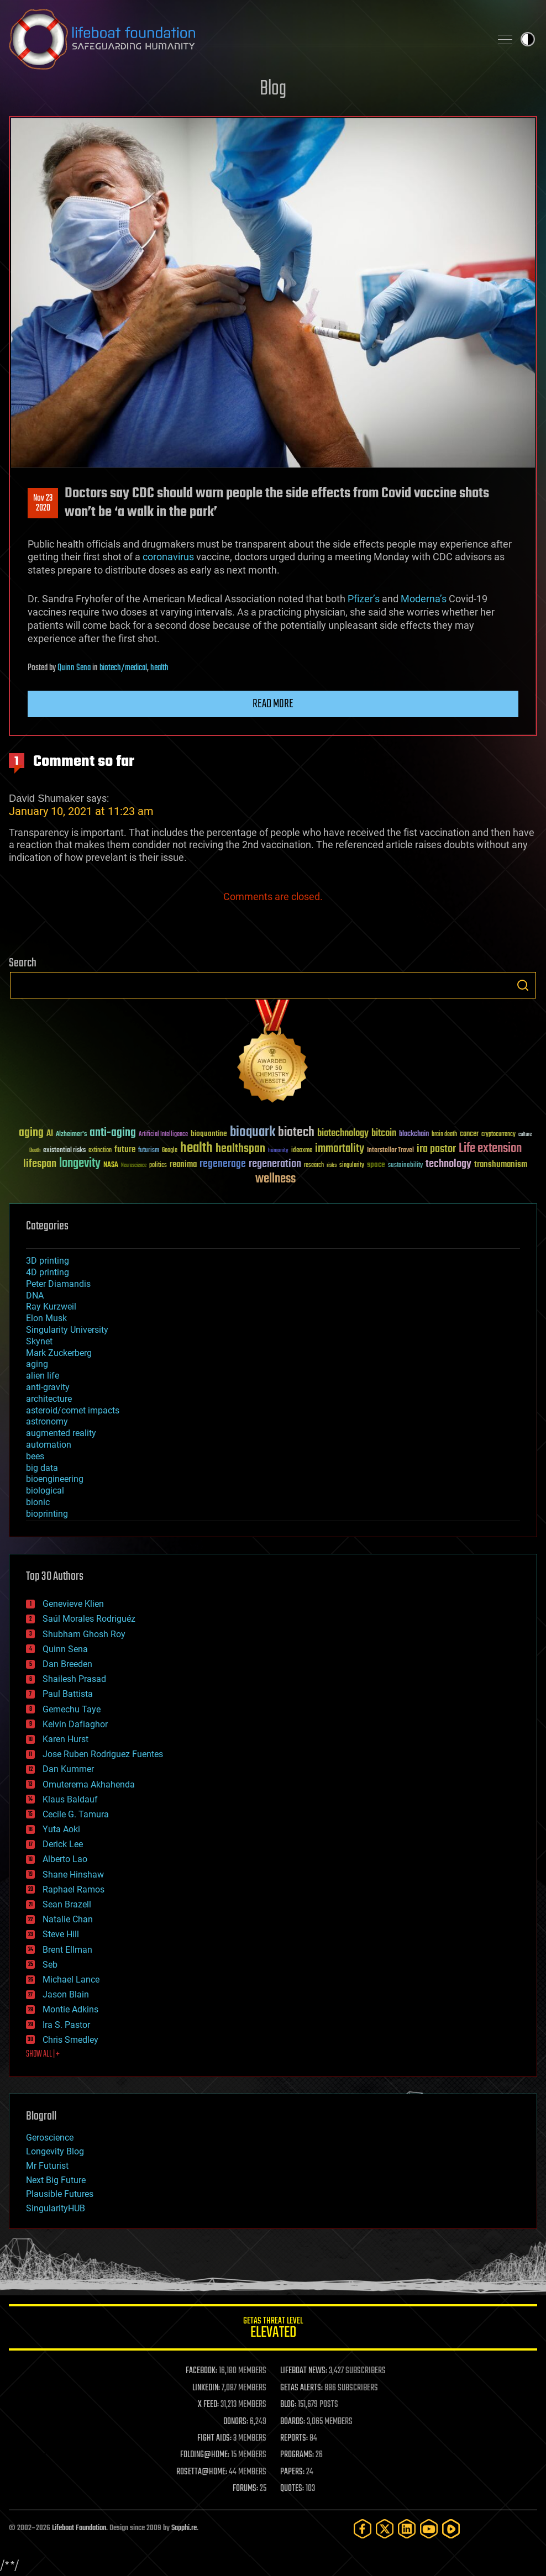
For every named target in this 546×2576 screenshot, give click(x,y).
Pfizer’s (364, 598)
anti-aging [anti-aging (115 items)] (113, 1133)
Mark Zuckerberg (59, 1353)
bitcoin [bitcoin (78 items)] (383, 1133)
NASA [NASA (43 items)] (110, 1165)
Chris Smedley (70, 2039)
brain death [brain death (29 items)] (444, 1134)
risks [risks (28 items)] (332, 1165)
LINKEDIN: (206, 2388)
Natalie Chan (68, 1919)
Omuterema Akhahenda (89, 1784)
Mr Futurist (47, 2165)
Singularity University (67, 1329)
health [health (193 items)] (196, 1148)
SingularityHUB (55, 2208)
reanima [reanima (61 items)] (183, 1164)
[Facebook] (362, 2528)
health (159, 668)
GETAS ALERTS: (301, 2388)
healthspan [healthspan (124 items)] (240, 1149)
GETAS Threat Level (273, 2329)
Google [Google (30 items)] (169, 1150)
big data (42, 1468)
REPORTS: (294, 2438)
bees (35, 1456)
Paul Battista (68, 1694)
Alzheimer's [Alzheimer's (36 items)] (71, 1135)
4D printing (47, 1272)
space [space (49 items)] (376, 1164)
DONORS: (235, 2422)
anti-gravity (48, 1387)
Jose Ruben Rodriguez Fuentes (103, 1754)
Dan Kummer (68, 1769)
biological (45, 1490)
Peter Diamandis (58, 1284)
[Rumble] (451, 2528)
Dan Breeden (67, 1664)
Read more (273, 704)
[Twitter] (384, 2528)
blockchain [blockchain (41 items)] (414, 1134)
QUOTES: (292, 2489)
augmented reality (61, 1433)
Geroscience (50, 2137)
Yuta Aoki (61, 1829)
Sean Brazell (67, 1904)
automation (48, 1444)
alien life (42, 1375)
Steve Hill (61, 1934)
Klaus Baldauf (70, 1799)
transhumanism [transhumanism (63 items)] (500, 1164)
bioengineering (54, 1479)
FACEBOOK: (201, 2371)
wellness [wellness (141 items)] (275, 1179)
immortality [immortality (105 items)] (339, 1148)
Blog (273, 89)
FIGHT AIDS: (214, 2438)
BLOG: (288, 2405)
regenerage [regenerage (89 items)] (223, 1164)
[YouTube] (429, 2528)
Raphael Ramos (73, 1889)
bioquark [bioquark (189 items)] (252, 1132)
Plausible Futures (59, 2194)
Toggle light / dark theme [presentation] (528, 39)
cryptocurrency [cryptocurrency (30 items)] (498, 1134)
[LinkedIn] (407, 2528)
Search (523, 985)
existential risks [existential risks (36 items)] (64, 1151)
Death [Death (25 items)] (34, 1151)
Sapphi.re (184, 2528)
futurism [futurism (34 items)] (148, 1151)
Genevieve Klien (73, 1604)
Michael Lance (71, 1979)
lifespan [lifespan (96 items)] (39, 1164)
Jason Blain (66, 1994)
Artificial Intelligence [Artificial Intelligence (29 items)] (163, 1134)
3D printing (47, 1260)
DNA (35, 1295)
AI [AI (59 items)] (49, 1134)
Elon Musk (46, 1318)
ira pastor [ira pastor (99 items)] (436, 1149)
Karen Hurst (65, 1739)
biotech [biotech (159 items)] (296, 1132)
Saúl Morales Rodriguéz (89, 1618)
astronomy (47, 1421)
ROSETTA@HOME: (201, 2472)
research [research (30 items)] (314, 1165)
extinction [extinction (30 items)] (100, 1150)
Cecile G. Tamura (76, 1814)
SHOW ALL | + (43, 2054)
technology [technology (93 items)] (448, 1164)
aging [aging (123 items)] (31, 1133)
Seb (50, 1964)
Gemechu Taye (72, 1709)
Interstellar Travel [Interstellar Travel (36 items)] (390, 1151)
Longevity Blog (55, 2151)
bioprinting (47, 1513)
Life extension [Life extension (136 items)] (490, 1149)
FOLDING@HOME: (204, 2455)
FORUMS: (245, 2489)
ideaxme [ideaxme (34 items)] (301, 1151)
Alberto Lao (65, 1859)
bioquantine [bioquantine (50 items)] (209, 1133)
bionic (38, 1502)
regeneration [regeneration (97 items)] (275, 1164)
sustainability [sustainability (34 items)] (405, 1166)
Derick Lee (63, 1844)
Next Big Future (56, 2180)
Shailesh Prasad (74, 1679)
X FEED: (208, 2405)
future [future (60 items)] (124, 1149)
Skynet (39, 1341)
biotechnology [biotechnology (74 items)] (343, 1133)
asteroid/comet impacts (72, 1410)
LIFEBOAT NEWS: (303, 2371)
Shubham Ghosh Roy (84, 1634)
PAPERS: (292, 2472)
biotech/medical (123, 668)
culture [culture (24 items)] (525, 1135)
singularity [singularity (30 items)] (351, 1165)
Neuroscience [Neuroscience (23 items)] (133, 1166)
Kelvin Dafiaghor (75, 1724)
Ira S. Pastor (66, 2025)
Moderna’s (424, 598)
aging (37, 1364)
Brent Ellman (67, 1949)
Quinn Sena (74, 668)
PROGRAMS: (297, 2455)
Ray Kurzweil (51, 1306)
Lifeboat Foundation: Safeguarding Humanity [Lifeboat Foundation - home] (245, 39)
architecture (49, 1399)
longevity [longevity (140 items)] (80, 1163)
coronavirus (168, 556)
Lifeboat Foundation (79, 2528)
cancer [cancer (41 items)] (469, 1134)
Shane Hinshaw (73, 1874)
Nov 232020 (43, 503)
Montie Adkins (70, 2009)
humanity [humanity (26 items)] (278, 1151)
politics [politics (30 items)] (158, 1165)
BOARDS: (292, 2422)
